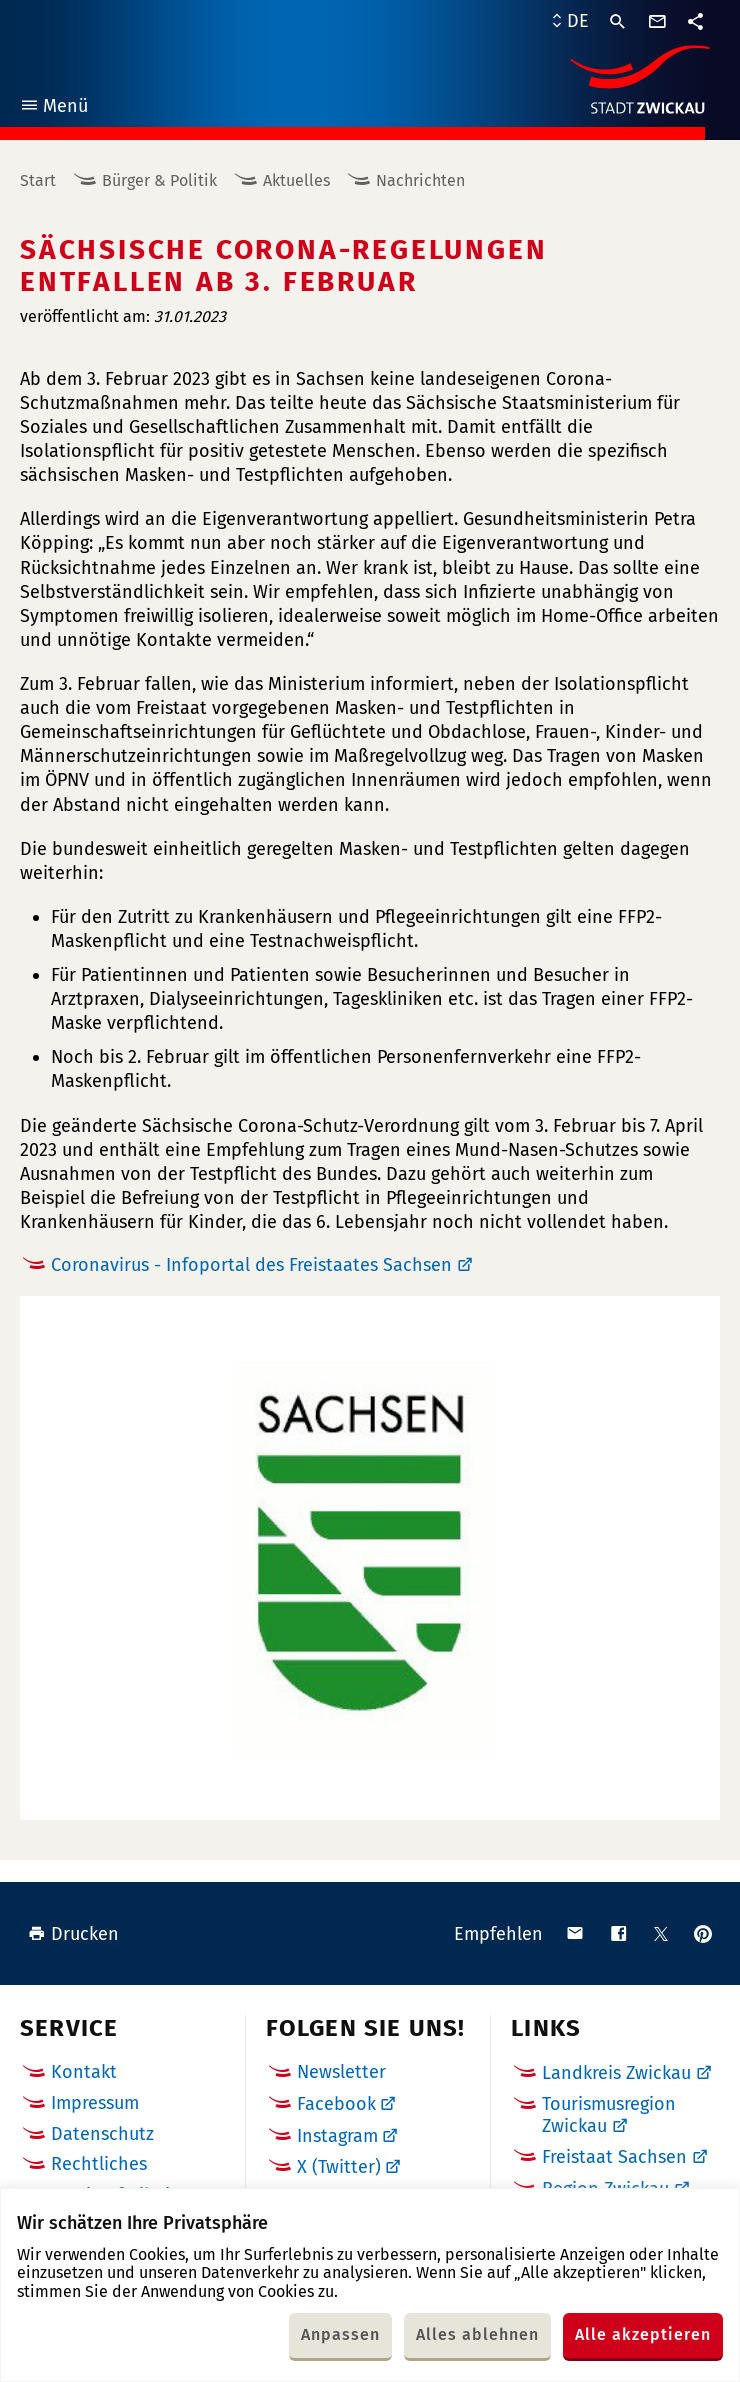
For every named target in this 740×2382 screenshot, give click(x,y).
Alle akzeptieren (643, 2334)
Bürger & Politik (159, 180)
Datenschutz (102, 2134)
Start (38, 180)
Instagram (337, 2136)
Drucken (73, 1934)
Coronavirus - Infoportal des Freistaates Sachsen (251, 1265)
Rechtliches (99, 2164)
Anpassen (340, 2334)
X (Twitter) (339, 2167)
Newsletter (341, 2072)
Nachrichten (420, 180)
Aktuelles (296, 180)
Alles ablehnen (477, 2334)
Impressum (95, 2103)
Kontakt (84, 2072)
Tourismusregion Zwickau (609, 2115)
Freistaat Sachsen (614, 2157)
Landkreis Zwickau (616, 2073)
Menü (53, 108)
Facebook (336, 2104)
